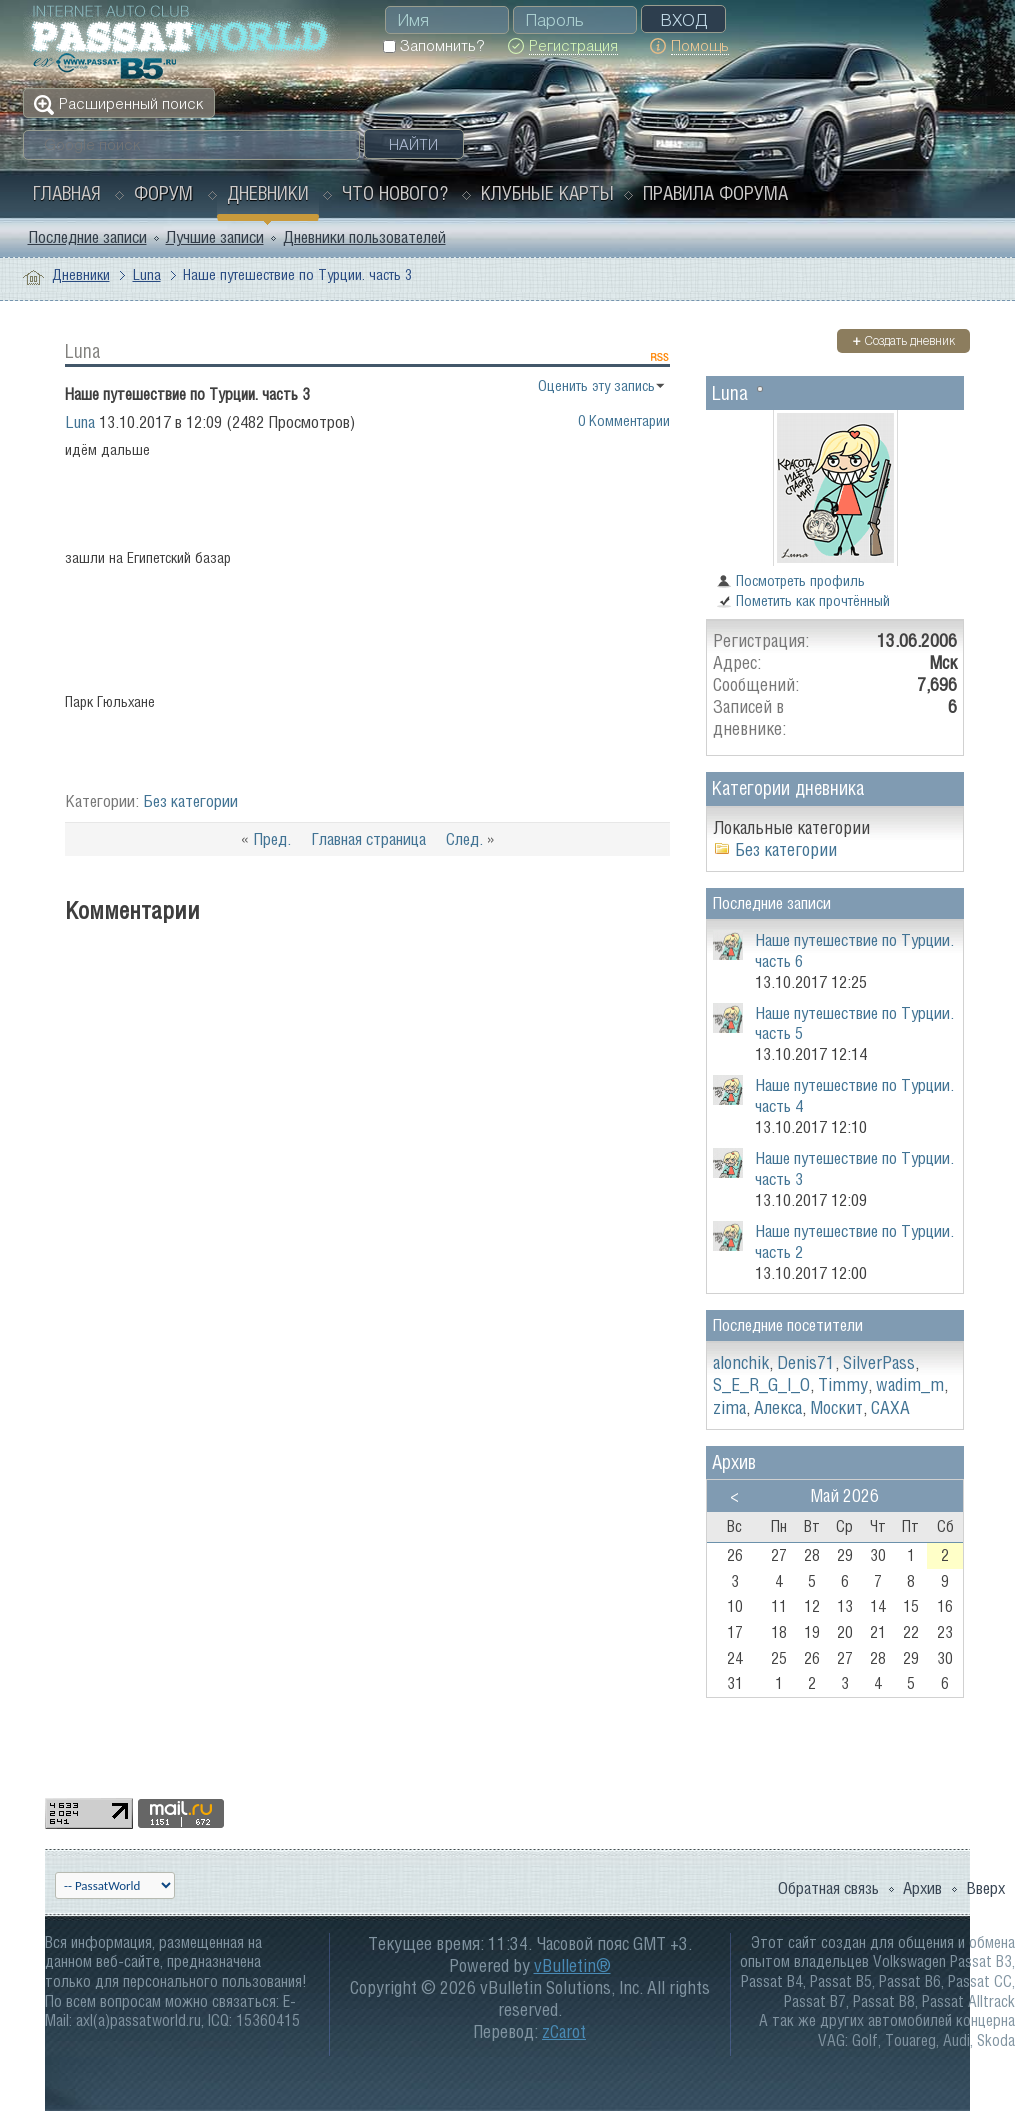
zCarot (564, 2031)
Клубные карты (547, 193)
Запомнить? (433, 45)
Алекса (778, 1407)
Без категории (190, 801)
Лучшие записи (215, 237)
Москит (836, 1407)
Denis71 (806, 1362)
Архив (922, 1888)
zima (729, 1407)
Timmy (843, 1384)
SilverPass (879, 1362)
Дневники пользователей (364, 237)
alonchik (741, 1362)
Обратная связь (828, 1888)
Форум (163, 193)
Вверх (985, 1888)
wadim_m (910, 1384)
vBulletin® (572, 1965)
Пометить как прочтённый (803, 600)
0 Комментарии (624, 420)
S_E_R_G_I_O (761, 1384)
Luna (147, 274)
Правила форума (715, 193)
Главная (67, 193)
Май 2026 (844, 1495)
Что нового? (395, 193)
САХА (890, 1407)
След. (464, 839)
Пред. (272, 839)
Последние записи (87, 237)
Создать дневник (903, 340)
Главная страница (368, 839)
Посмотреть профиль (790, 580)
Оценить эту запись (596, 385)
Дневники (268, 193)
